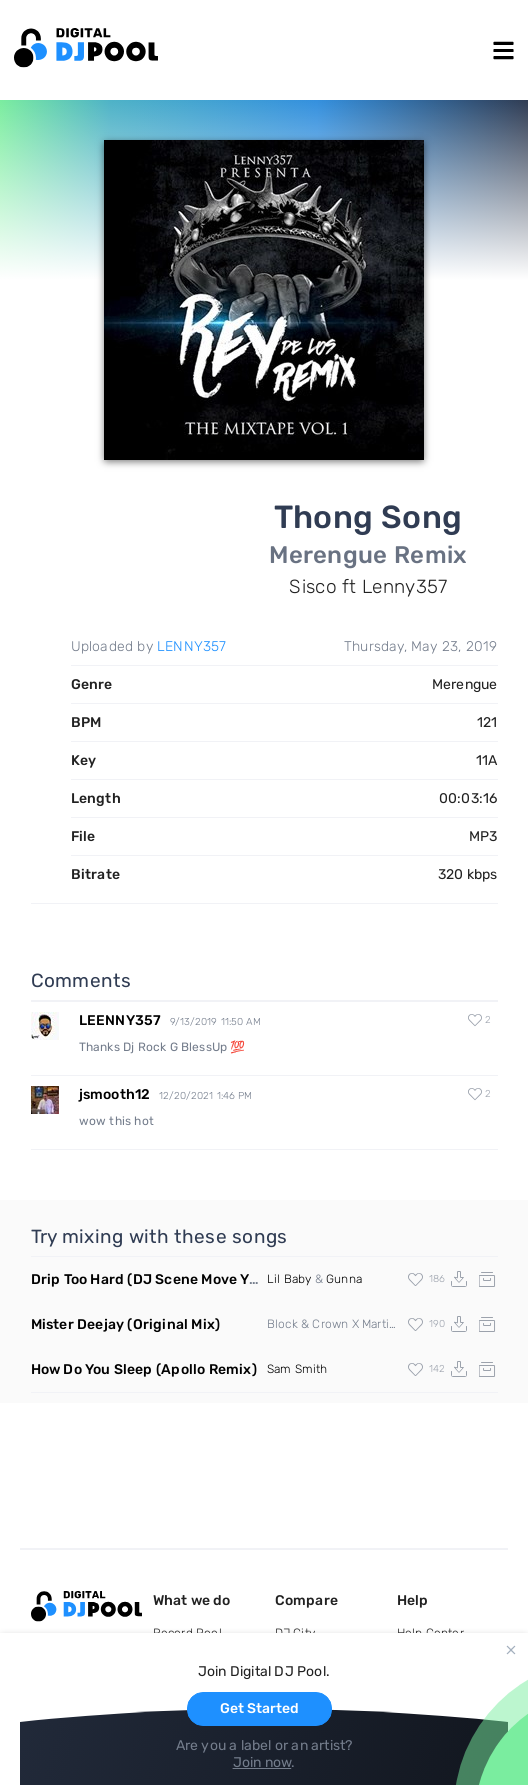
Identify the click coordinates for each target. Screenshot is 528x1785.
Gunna (344, 1279)
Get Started (259, 1708)
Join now (262, 1762)
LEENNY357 (120, 1020)
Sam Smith (297, 1369)
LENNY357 (192, 646)
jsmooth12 (115, 1094)
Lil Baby (289, 1279)
